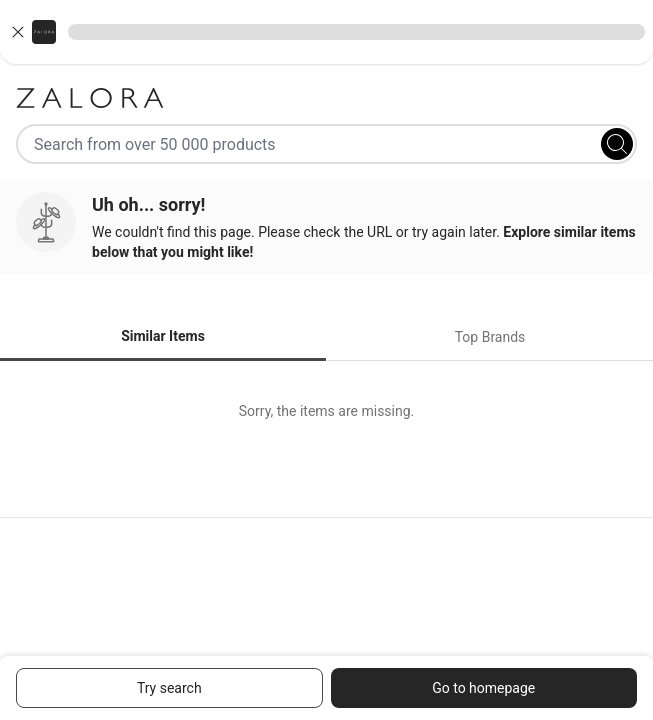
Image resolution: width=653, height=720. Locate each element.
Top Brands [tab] (490, 337)
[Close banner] (18, 32)
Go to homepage (483, 688)
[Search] (617, 144)
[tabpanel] (326, 411)
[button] (326, 32)
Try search (169, 688)
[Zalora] (326, 98)
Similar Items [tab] (163, 336)
